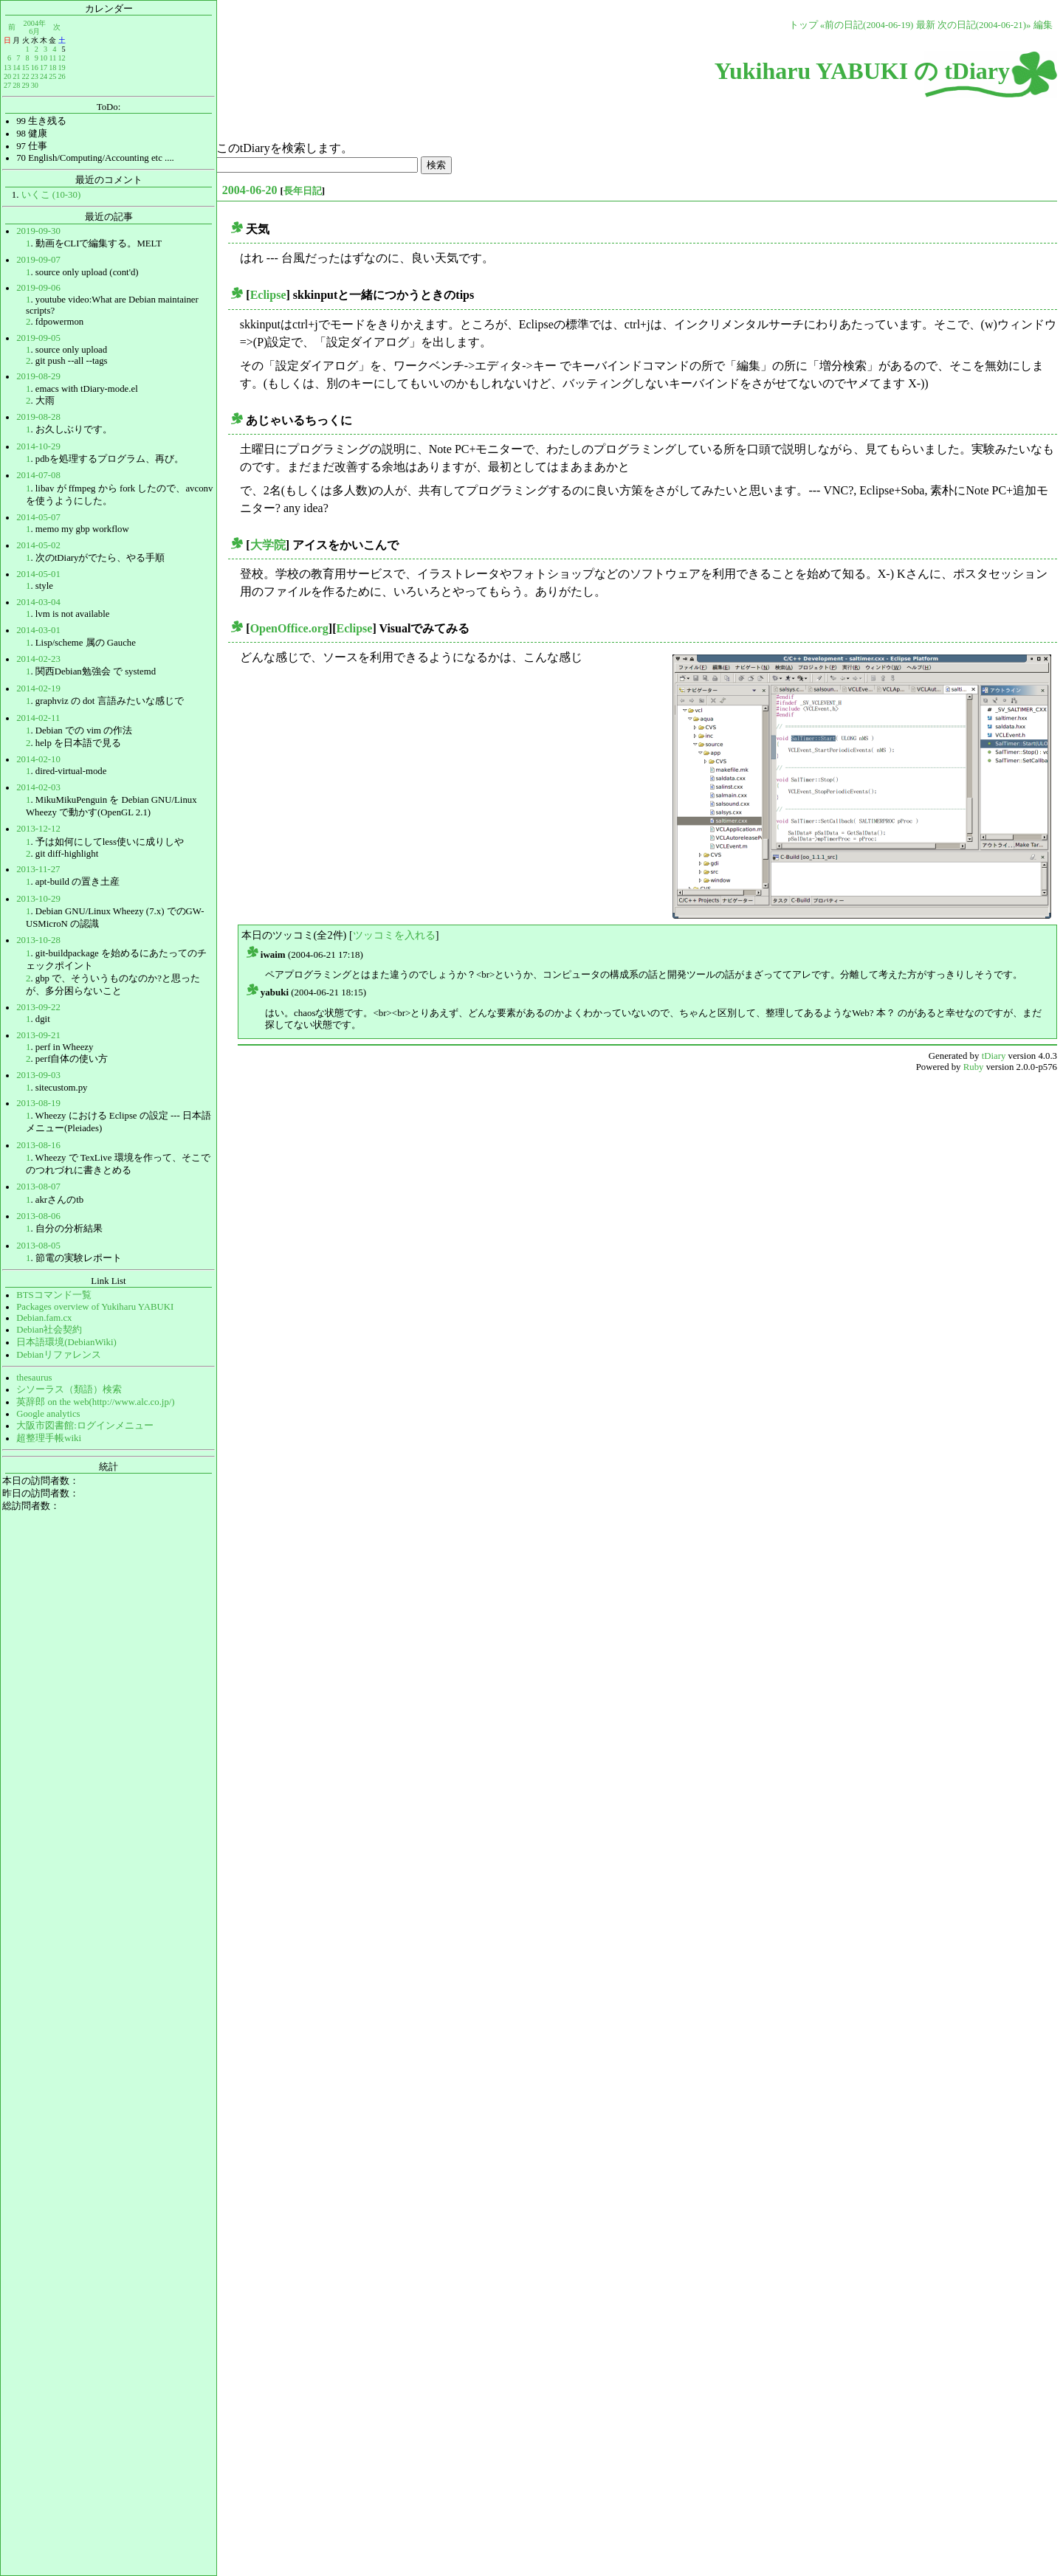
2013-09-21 (38, 1035)
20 (7, 76)
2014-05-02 (38, 545)
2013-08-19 (38, 1103)
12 (61, 58)
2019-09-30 (38, 231)
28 (16, 85)
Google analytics (48, 1414)
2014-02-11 (38, 718)
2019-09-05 (38, 338)
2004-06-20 (250, 190)
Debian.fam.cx (44, 1318)
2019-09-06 (38, 288)
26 (61, 76)
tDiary (994, 1056)
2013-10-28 (38, 940)
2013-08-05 (38, 1245)
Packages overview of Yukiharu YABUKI (94, 1307)
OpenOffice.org (289, 628)
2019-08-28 (38, 417)
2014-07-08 (38, 475)
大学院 (268, 545)
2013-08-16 (38, 1145)
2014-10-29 (38, 446)
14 (16, 67)
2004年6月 (35, 27)
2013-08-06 (38, 1216)
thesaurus (34, 1377)
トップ (803, 25)
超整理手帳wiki (48, 1438)
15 (25, 67)
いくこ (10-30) (51, 195)
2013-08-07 (38, 1186)
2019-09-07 (38, 260)
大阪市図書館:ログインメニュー (85, 1425)
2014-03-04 (38, 602)
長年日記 (302, 190)
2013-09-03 (38, 1075)
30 (34, 85)
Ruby (973, 1067)
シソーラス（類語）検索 (69, 1389)
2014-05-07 (38, 517)
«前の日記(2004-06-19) (867, 25)
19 (61, 67)
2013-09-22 (38, 1007)
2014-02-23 (38, 659)
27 (7, 85)
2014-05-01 (38, 574)
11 (53, 58)
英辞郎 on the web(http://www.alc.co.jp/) (95, 1402)
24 (43, 76)
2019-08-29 (38, 376)
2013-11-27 (38, 869)
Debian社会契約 (49, 1330)
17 (43, 67)
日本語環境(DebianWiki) (66, 1342)
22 (25, 76)
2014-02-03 (38, 787)
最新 (925, 25)
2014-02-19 (38, 688)
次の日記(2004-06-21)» (984, 25)
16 (34, 67)
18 (52, 67)
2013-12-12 (38, 828)
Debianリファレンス (58, 1355)
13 (7, 67)
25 (52, 76)
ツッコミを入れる (394, 935)
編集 (1043, 25)
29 (25, 85)
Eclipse (268, 295)
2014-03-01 (38, 630)
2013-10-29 (38, 899)
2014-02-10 (38, 759)
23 (34, 76)
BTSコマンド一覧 (53, 1295)
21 (16, 76)
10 (43, 58)
